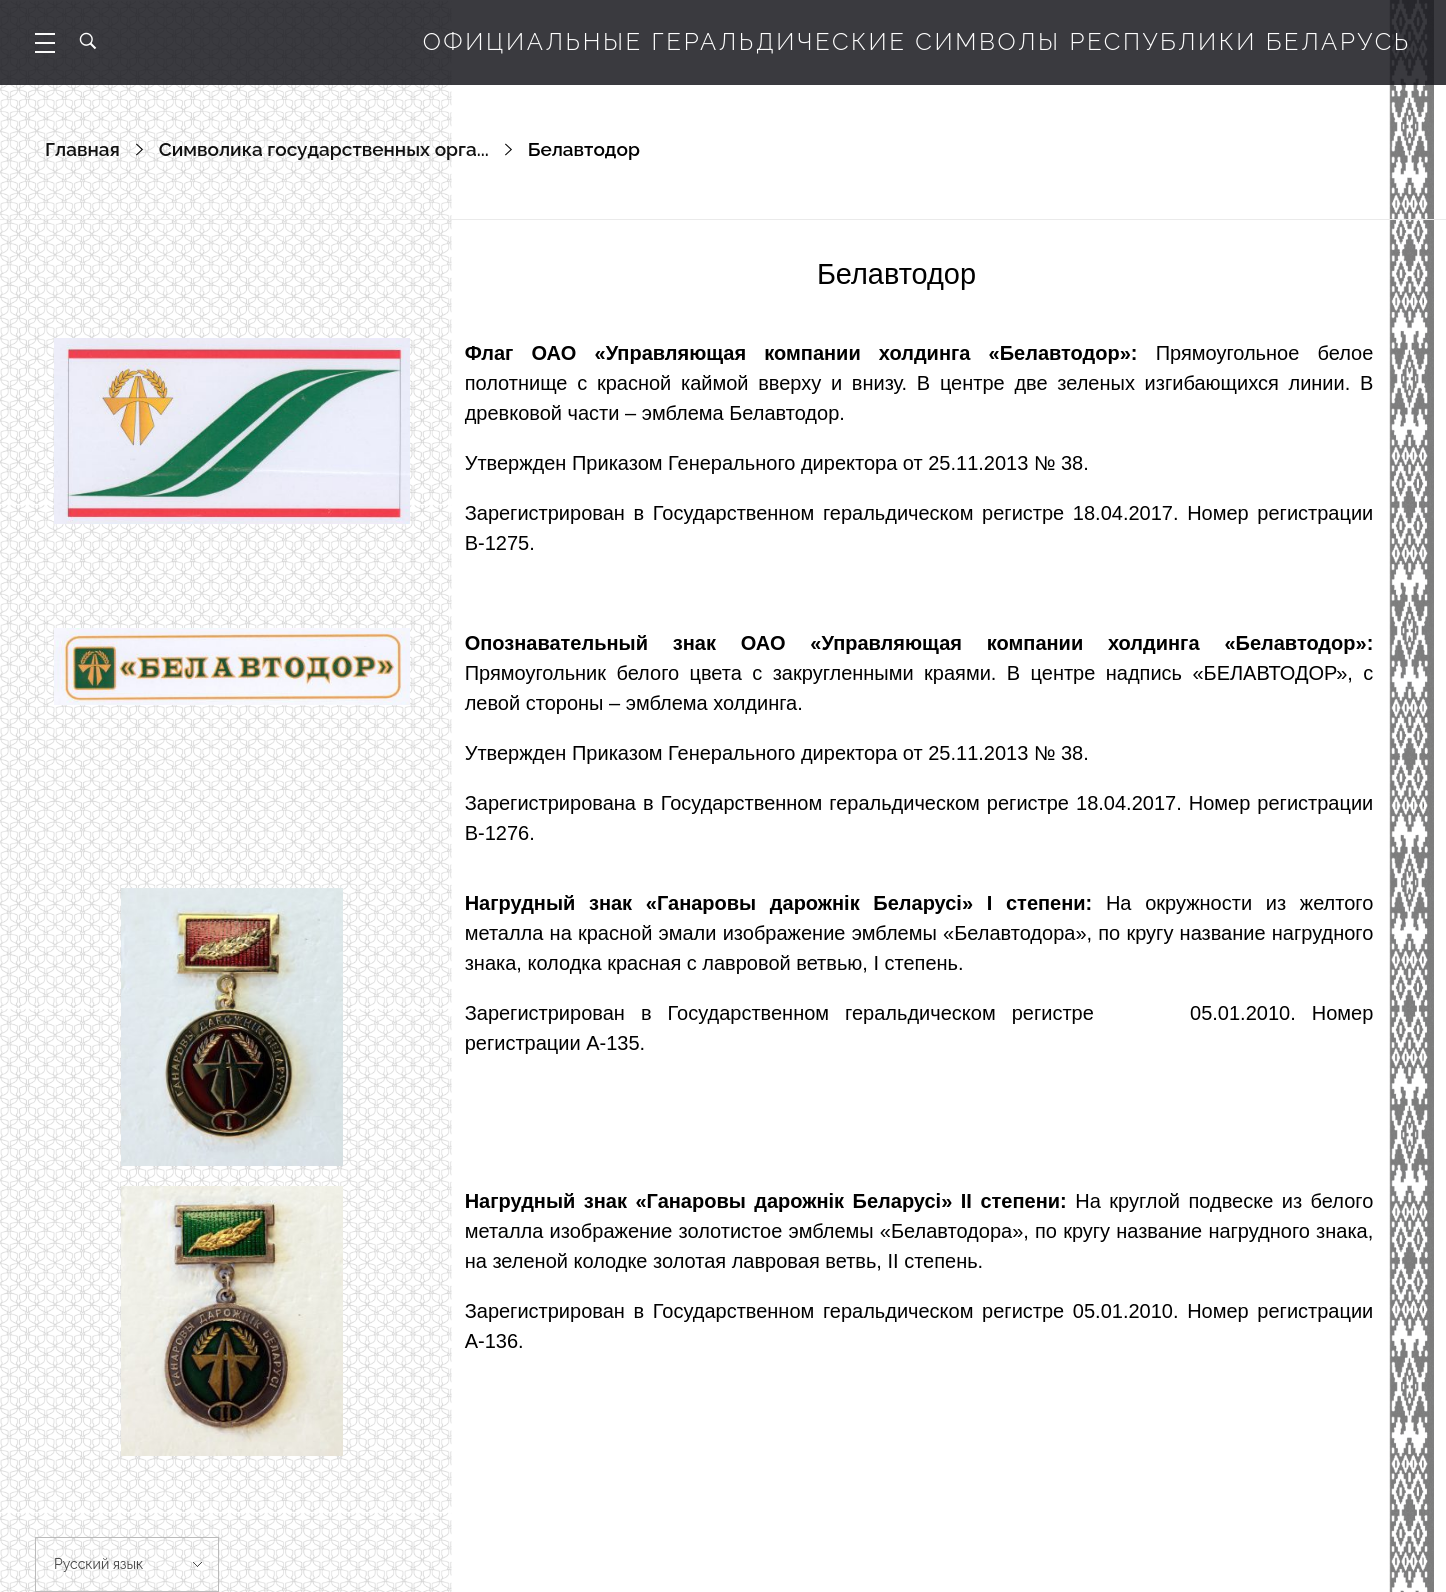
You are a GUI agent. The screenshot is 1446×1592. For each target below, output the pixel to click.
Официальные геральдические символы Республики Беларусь (917, 41)
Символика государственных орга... (324, 149)
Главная (82, 149)
